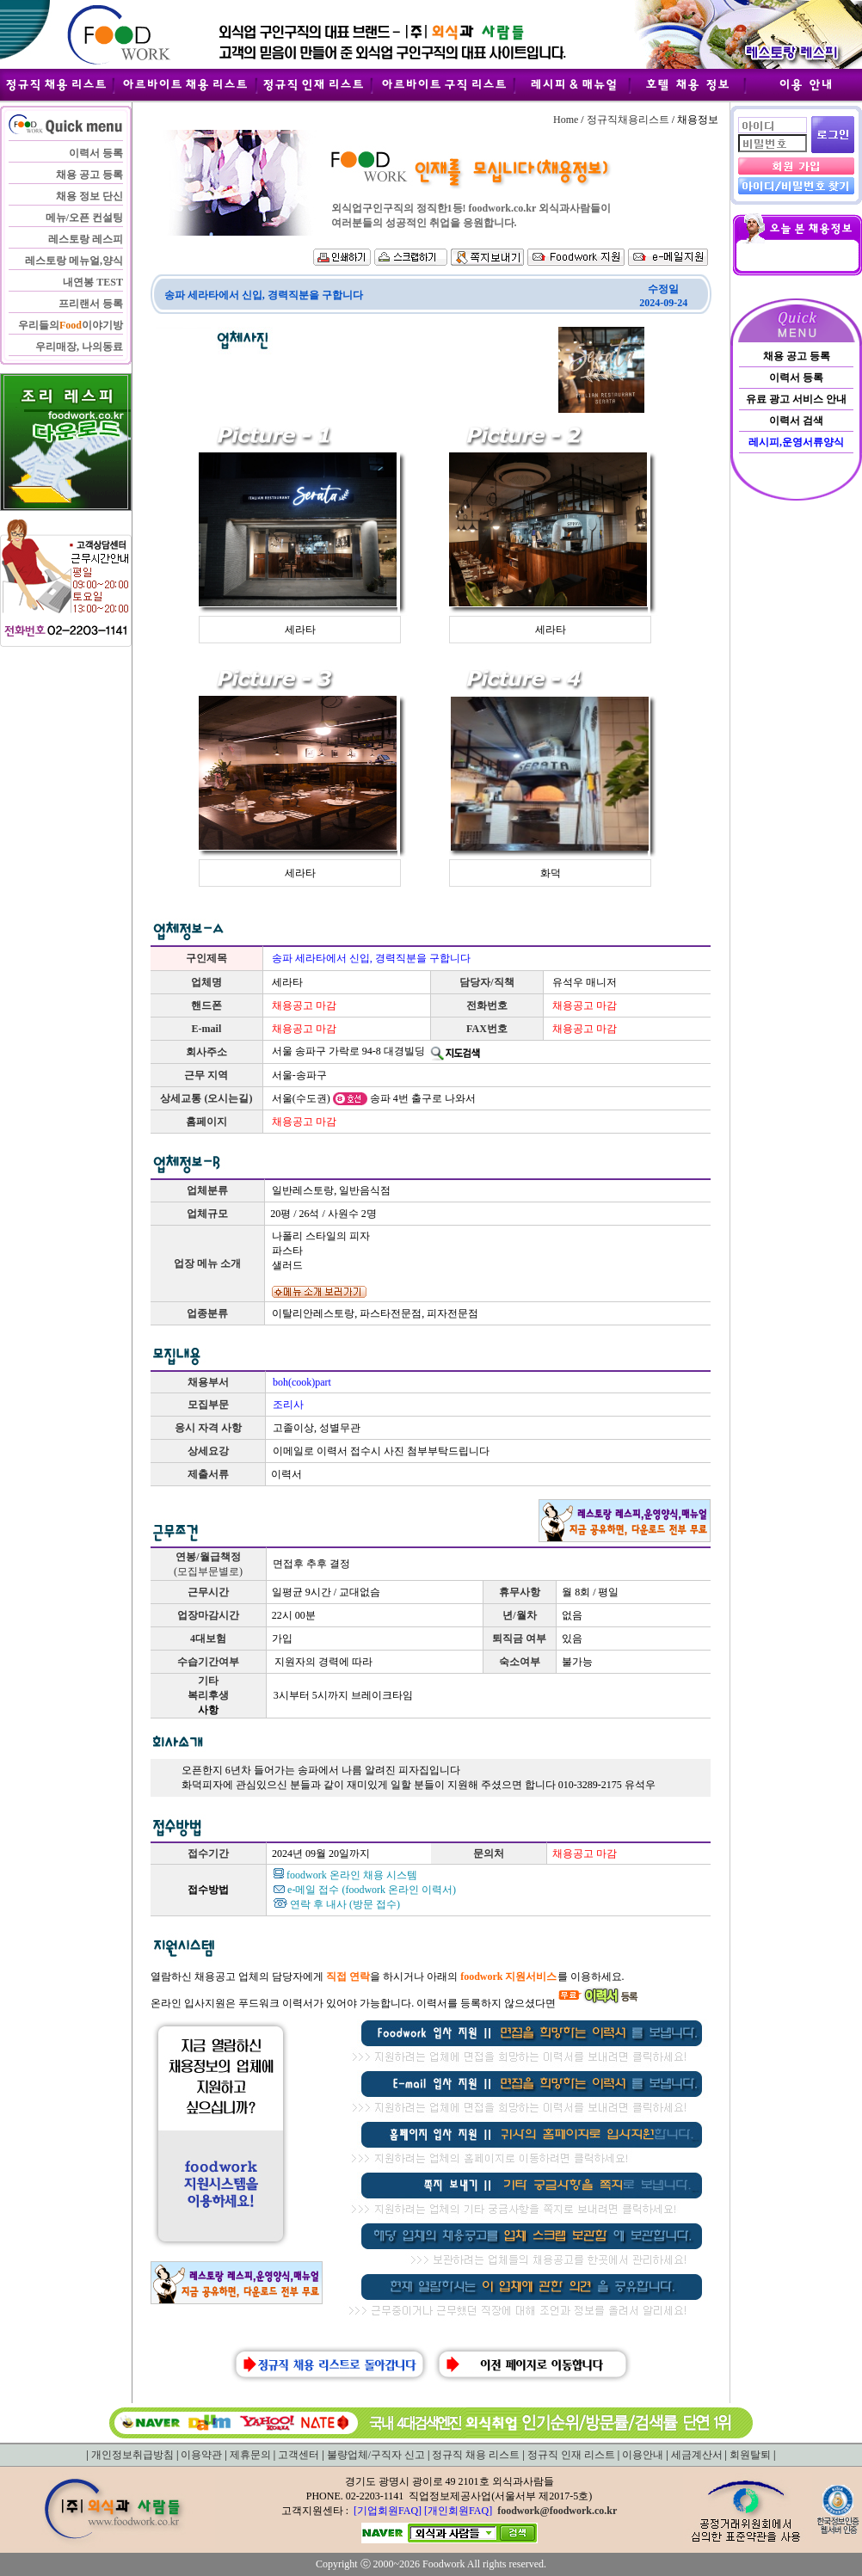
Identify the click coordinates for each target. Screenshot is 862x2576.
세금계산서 (697, 2455)
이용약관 (201, 2455)
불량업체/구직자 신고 (376, 2455)
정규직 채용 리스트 (476, 2455)
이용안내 (642, 2455)
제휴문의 (250, 2455)
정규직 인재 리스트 (571, 2455)
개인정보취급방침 (132, 2455)
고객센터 (298, 2455)
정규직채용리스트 (628, 120)
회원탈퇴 (750, 2455)
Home (565, 120)
